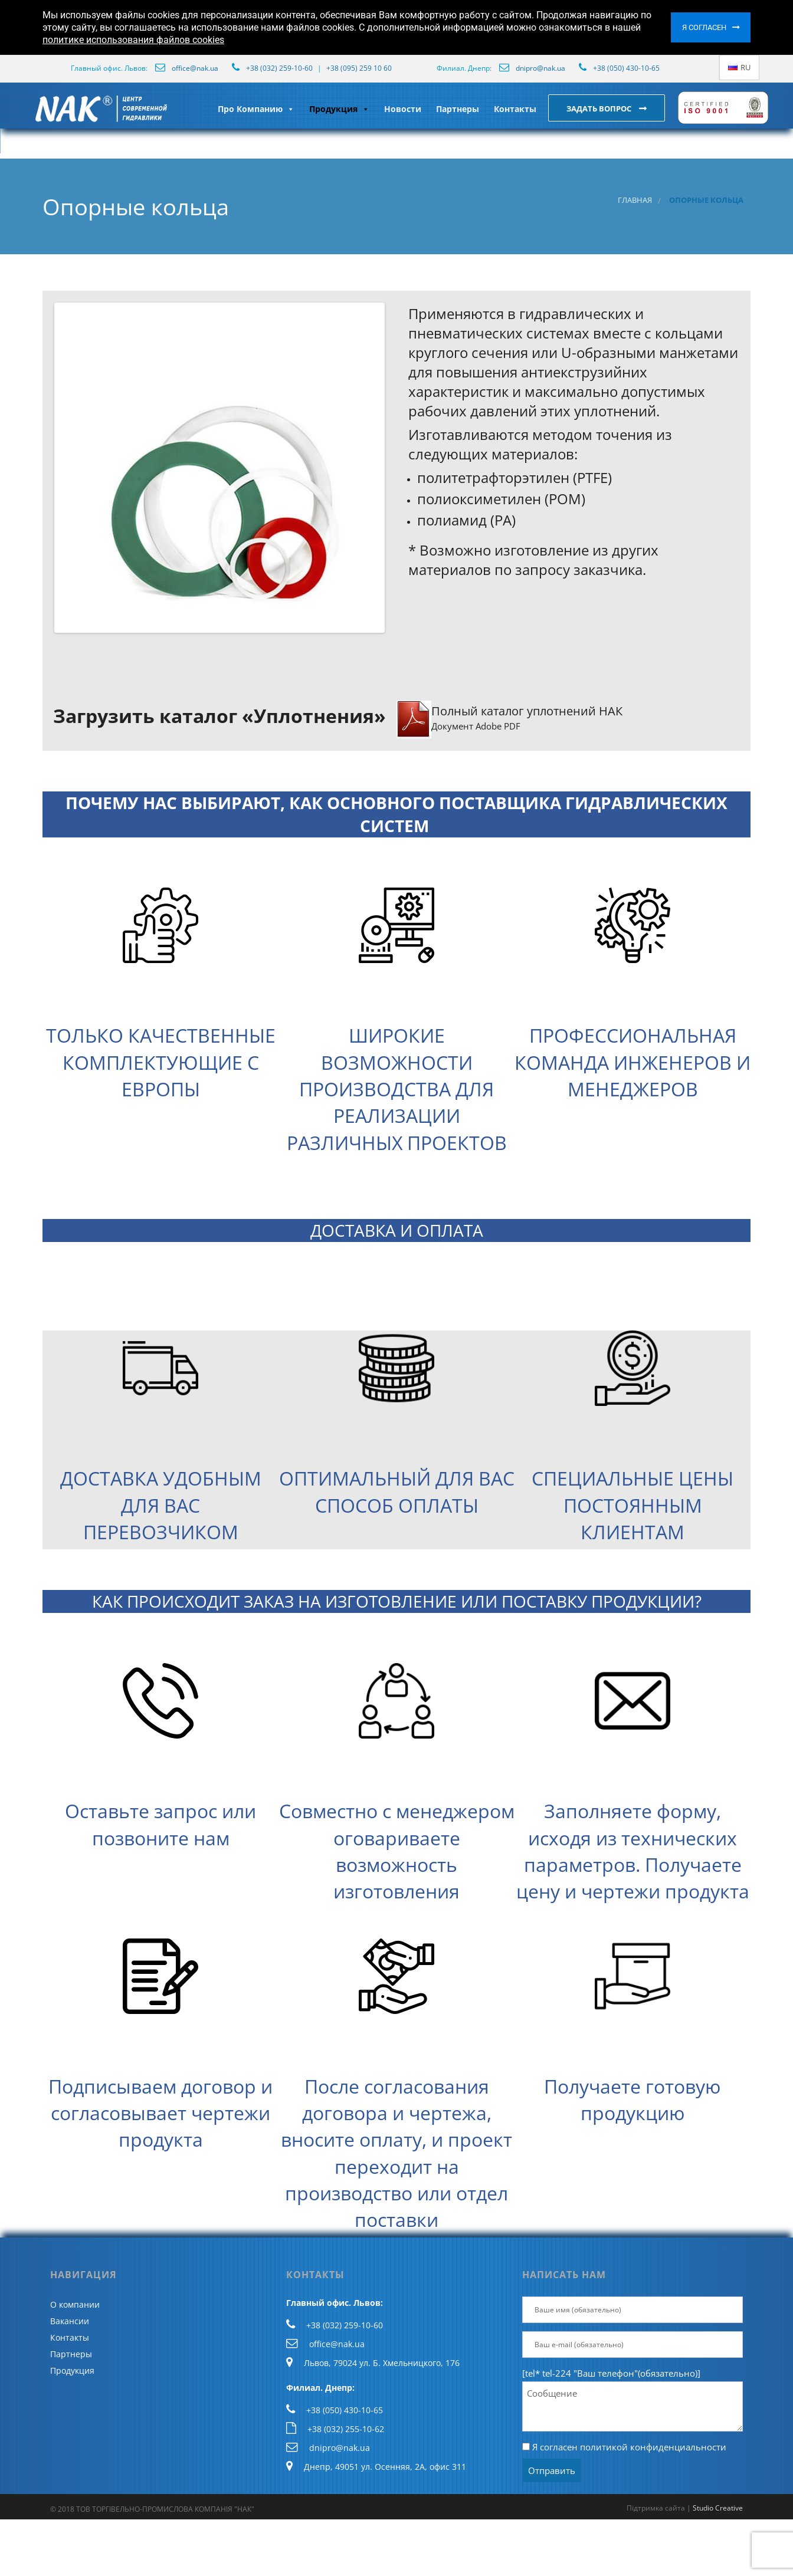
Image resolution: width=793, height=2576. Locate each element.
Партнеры (457, 108)
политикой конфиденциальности (653, 2447)
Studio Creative (718, 2508)
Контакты (515, 108)
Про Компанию (256, 108)
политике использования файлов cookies (133, 39)
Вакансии (69, 2321)
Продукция (339, 108)
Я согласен (704, 27)
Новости (402, 108)
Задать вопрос (599, 108)
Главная (635, 200)
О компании (75, 2304)
